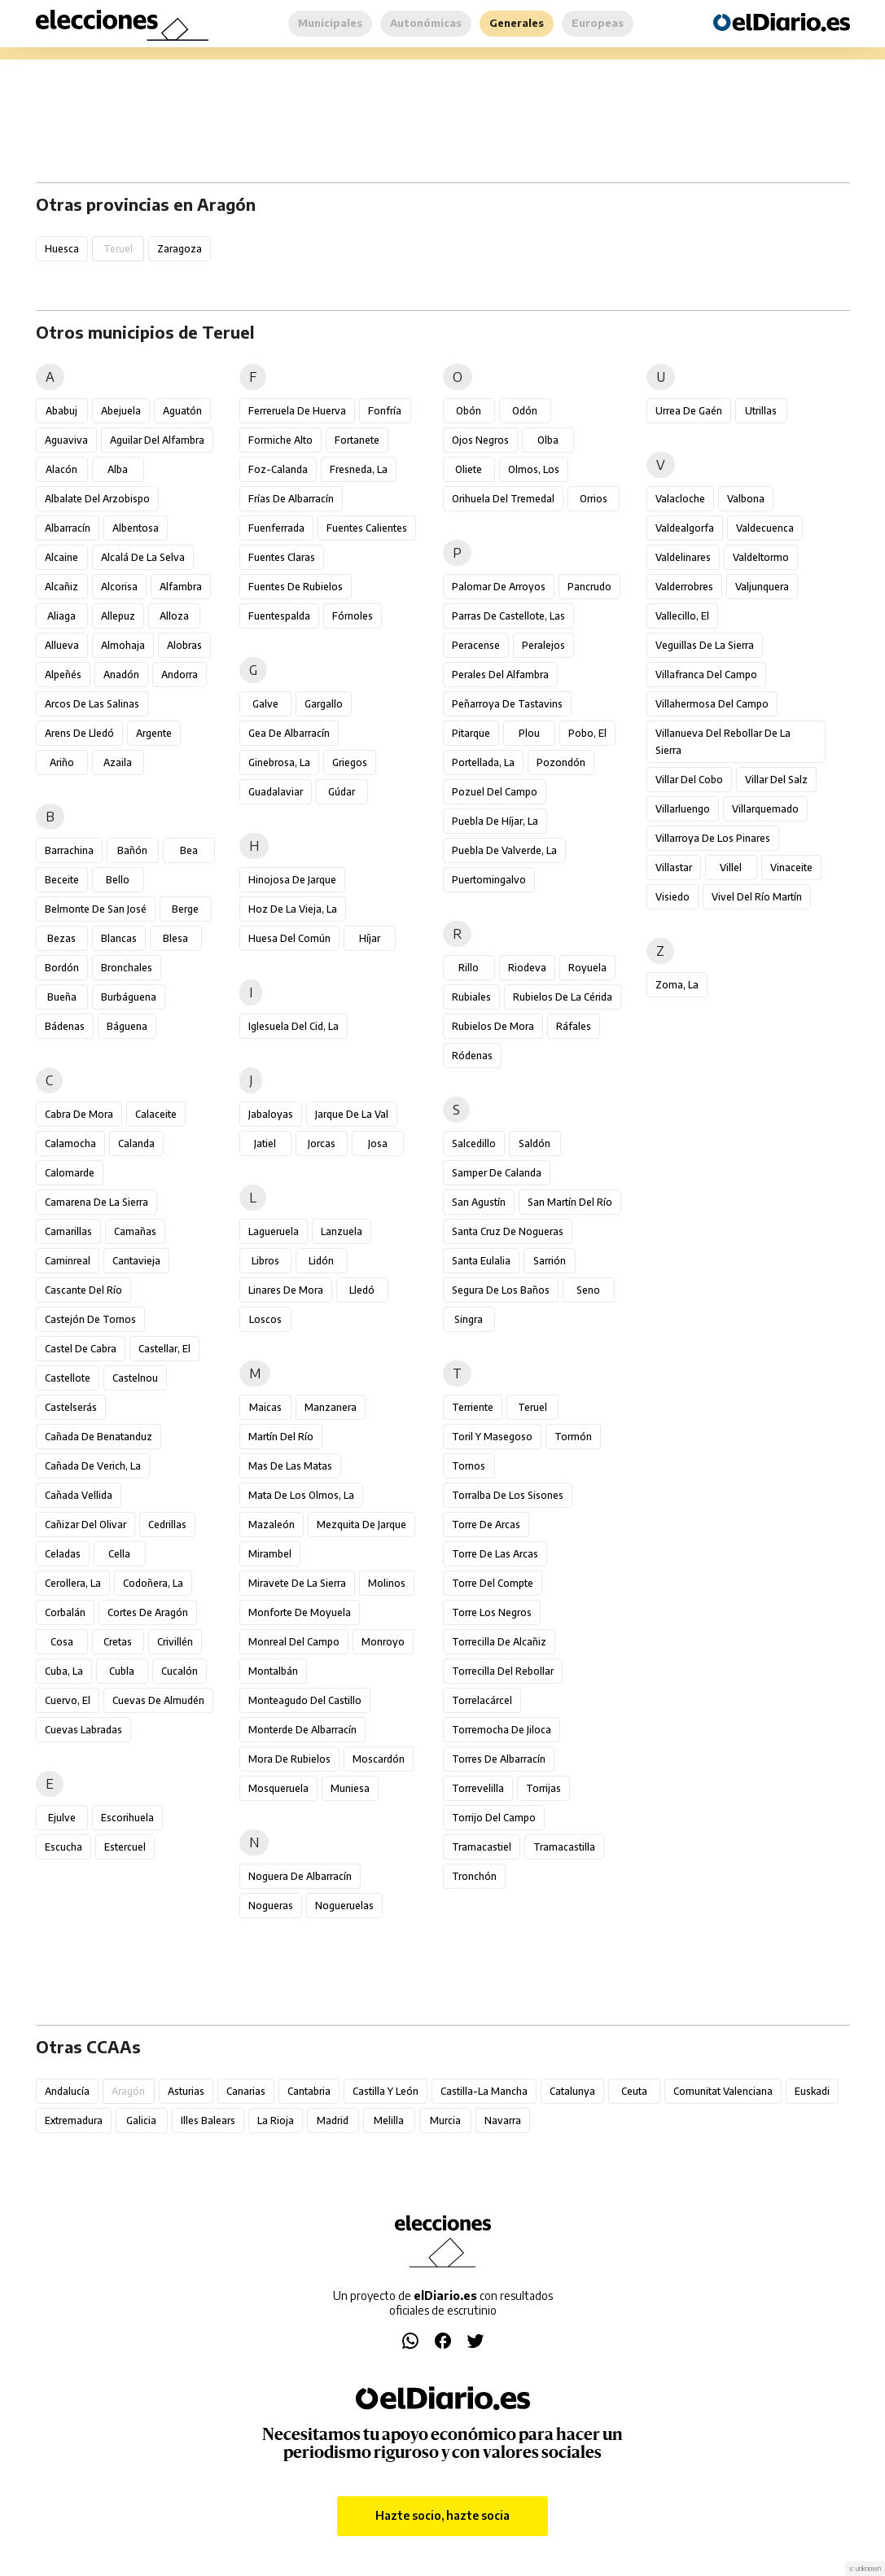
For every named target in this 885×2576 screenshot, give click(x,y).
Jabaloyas (270, 1114)
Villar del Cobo (689, 779)
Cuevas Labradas (83, 1730)
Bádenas (65, 1026)
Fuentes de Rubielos (295, 586)
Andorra (179, 674)
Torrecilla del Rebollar (503, 1671)
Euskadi (812, 2091)
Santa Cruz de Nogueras (507, 1231)
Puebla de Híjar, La (495, 821)
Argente (154, 733)
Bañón (132, 850)
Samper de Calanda (496, 1173)
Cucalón (179, 1671)
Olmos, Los (533, 469)
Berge (185, 909)
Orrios (593, 499)
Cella (119, 1554)
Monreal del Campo (294, 1642)
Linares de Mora (285, 1290)
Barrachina (69, 850)
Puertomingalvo (489, 880)
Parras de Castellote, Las (508, 616)
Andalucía (67, 2091)
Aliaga (61, 616)
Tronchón (474, 1876)
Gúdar (341, 792)
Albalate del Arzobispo (97, 499)
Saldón (534, 1143)
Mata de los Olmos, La (301, 1495)
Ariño (62, 762)
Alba (117, 469)
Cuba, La (64, 1671)
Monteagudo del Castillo (304, 1700)
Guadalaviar (275, 792)
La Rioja (275, 2120)
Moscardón (379, 1759)
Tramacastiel (481, 1847)
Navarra (502, 2120)
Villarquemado (765, 809)
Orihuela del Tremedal (503, 499)
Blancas (119, 938)
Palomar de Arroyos (498, 586)
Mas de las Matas (290, 1466)
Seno (588, 1290)
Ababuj (61, 411)
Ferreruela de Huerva (297, 411)
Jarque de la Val (351, 1114)
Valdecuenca (765, 528)
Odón (524, 411)
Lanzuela (341, 1231)
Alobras (184, 645)
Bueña (62, 997)
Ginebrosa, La (279, 762)
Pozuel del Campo (494, 792)
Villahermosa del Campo (712, 704)
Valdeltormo (761, 557)
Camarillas (68, 1231)
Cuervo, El (67, 1700)
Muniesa (350, 1788)
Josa (378, 1143)
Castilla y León (385, 2091)
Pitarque (471, 733)
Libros (265, 1261)
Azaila (117, 762)
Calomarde (69, 1173)
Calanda (136, 1143)
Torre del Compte (492, 1583)
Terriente (472, 1407)
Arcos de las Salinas (92, 704)
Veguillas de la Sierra (704, 645)
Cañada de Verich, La (93, 1466)
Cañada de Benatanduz (98, 1436)
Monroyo (383, 1642)
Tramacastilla (564, 1847)
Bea (189, 850)
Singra (468, 1319)
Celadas (63, 1554)
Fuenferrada (276, 528)
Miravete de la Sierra (297, 1583)
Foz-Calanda (278, 469)
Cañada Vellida (78, 1495)
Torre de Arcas (486, 1524)
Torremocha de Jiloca (501, 1730)
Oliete (468, 469)
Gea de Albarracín (289, 733)
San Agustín (479, 1202)
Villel (731, 867)
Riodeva (527, 968)
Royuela (587, 968)
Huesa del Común (289, 938)
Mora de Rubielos (289, 1759)
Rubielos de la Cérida (562, 997)
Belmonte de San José (96, 909)
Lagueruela (273, 1231)
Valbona (746, 499)
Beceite (62, 880)
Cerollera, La (73, 1583)
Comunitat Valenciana (723, 2091)
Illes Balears (208, 2120)
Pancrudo (589, 586)
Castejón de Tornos (90, 1319)
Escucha (63, 1847)
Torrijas (543, 1788)
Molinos (386, 1583)
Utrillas (761, 411)
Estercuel (125, 1847)
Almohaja (123, 645)
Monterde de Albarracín (302, 1730)
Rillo (468, 968)
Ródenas (472, 1055)
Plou (529, 733)
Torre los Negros (492, 1612)
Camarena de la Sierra (96, 1202)
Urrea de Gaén (688, 411)
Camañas (135, 1231)
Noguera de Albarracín (300, 1876)
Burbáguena (128, 997)
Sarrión (549, 1261)
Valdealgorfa (684, 528)
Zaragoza (179, 249)
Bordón (62, 968)
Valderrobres (684, 586)
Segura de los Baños (501, 1290)
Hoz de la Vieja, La (292, 909)
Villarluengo (682, 809)
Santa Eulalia (481, 1261)
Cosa (61, 1642)
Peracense (476, 645)
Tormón (573, 1436)
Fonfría (384, 411)
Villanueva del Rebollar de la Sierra (723, 741)
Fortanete (357, 440)
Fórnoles (352, 616)
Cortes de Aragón (147, 1612)
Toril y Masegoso (492, 1436)
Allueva (62, 645)
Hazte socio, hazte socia (442, 2515)
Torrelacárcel (482, 1700)
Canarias (245, 2091)
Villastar (673, 867)
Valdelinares (683, 557)
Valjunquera (762, 586)
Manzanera (330, 1407)
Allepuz (118, 616)
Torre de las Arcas (495, 1554)
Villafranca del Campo (706, 674)
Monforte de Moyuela (299, 1612)
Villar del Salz (776, 779)
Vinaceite (791, 867)
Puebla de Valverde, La (504, 850)
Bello (117, 880)
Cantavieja (136, 1261)
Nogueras (270, 1905)
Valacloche (680, 499)
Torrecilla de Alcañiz (499, 1642)
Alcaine (61, 557)
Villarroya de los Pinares (712, 838)
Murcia (445, 2120)
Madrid (332, 2120)
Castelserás (71, 1407)
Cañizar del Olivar (85, 1524)
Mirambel (269, 1554)
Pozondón (561, 762)
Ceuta (634, 2091)
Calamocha (70, 1143)
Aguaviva (66, 440)
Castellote (67, 1378)
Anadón (121, 674)
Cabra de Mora (79, 1114)
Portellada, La (483, 762)
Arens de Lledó (79, 733)
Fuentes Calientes (366, 528)
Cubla (121, 1671)
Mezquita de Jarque (361, 1524)
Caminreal (67, 1261)
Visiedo (672, 897)
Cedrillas (167, 1524)
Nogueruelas (344, 1905)
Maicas (265, 1407)
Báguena (127, 1026)
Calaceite (156, 1114)
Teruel (532, 1407)
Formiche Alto (280, 440)
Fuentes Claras (281, 557)
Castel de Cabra (80, 1349)
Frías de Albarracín (291, 499)
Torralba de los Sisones (507, 1495)
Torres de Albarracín (498, 1759)
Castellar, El (164, 1349)
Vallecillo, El (682, 616)
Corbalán (65, 1612)
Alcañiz (61, 586)
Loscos (265, 1319)
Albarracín (67, 528)
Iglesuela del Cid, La (293, 1026)
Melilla (389, 2120)
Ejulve (62, 1818)
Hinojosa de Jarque (292, 880)
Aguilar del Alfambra (157, 440)
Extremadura (74, 2120)
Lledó (362, 1290)
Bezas (61, 938)
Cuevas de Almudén (158, 1700)
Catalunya (572, 2091)
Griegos (349, 762)
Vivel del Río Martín (757, 897)
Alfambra (181, 586)
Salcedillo (474, 1143)
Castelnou (135, 1378)
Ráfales (573, 1026)
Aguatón (182, 411)
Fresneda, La (359, 469)
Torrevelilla (478, 1788)
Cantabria (309, 2091)
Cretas (117, 1642)
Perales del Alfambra (500, 674)
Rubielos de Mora (493, 1026)
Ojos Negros (480, 440)
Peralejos (543, 645)
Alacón (61, 469)
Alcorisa (119, 586)
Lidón (321, 1261)
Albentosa (135, 528)
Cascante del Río (83, 1290)
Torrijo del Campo (494, 1818)
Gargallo (323, 704)
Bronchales (126, 968)
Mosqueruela (278, 1788)
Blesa (175, 938)
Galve (265, 704)
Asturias (186, 2091)
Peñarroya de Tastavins (507, 704)
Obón (468, 411)
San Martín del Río (570, 1202)
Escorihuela (127, 1818)
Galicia (141, 2120)
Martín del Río (280, 1436)
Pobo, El (587, 733)
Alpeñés (63, 674)
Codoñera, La (153, 1583)
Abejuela (121, 411)
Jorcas (321, 1143)
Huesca (62, 249)
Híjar (369, 938)
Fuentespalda (279, 616)
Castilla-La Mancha (484, 2091)
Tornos (468, 1466)
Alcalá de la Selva (143, 557)
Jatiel (265, 1143)
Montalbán (273, 1671)
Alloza (174, 616)
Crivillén (175, 1642)
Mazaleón (271, 1524)
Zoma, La (677, 985)
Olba (548, 440)
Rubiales (471, 997)
